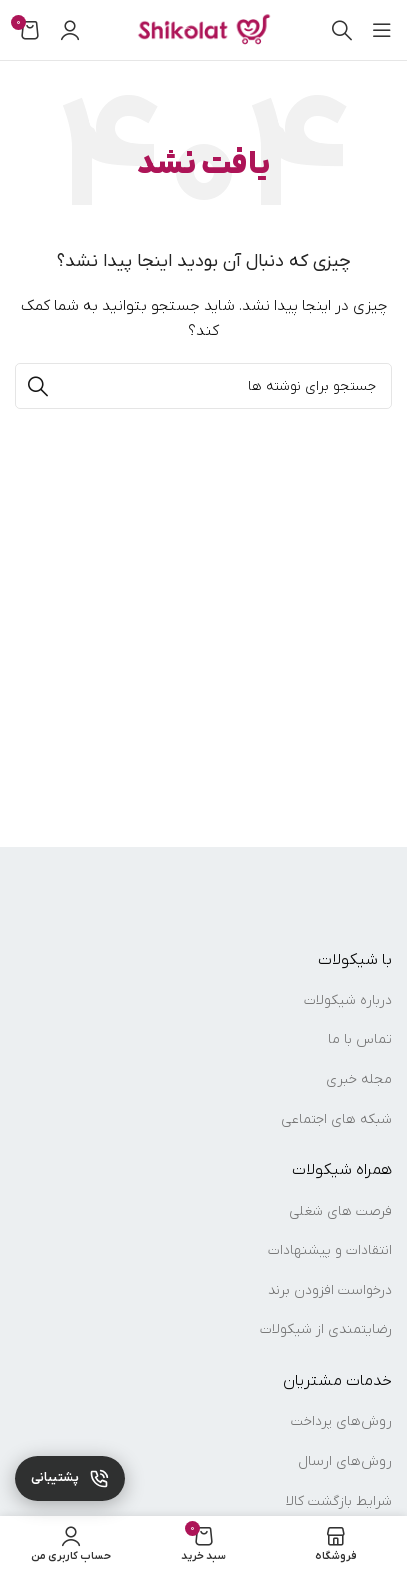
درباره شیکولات (348, 1000)
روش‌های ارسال (345, 1461)
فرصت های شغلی (340, 1211)
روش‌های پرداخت (341, 1421)
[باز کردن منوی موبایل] (382, 30)
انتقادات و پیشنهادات (330, 1250)
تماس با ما (360, 1039)
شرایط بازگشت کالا (339, 1501)
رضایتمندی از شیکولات (326, 1329)
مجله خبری (359, 1079)
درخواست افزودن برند (330, 1290)
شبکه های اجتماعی (336, 1119)
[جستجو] (342, 30)
